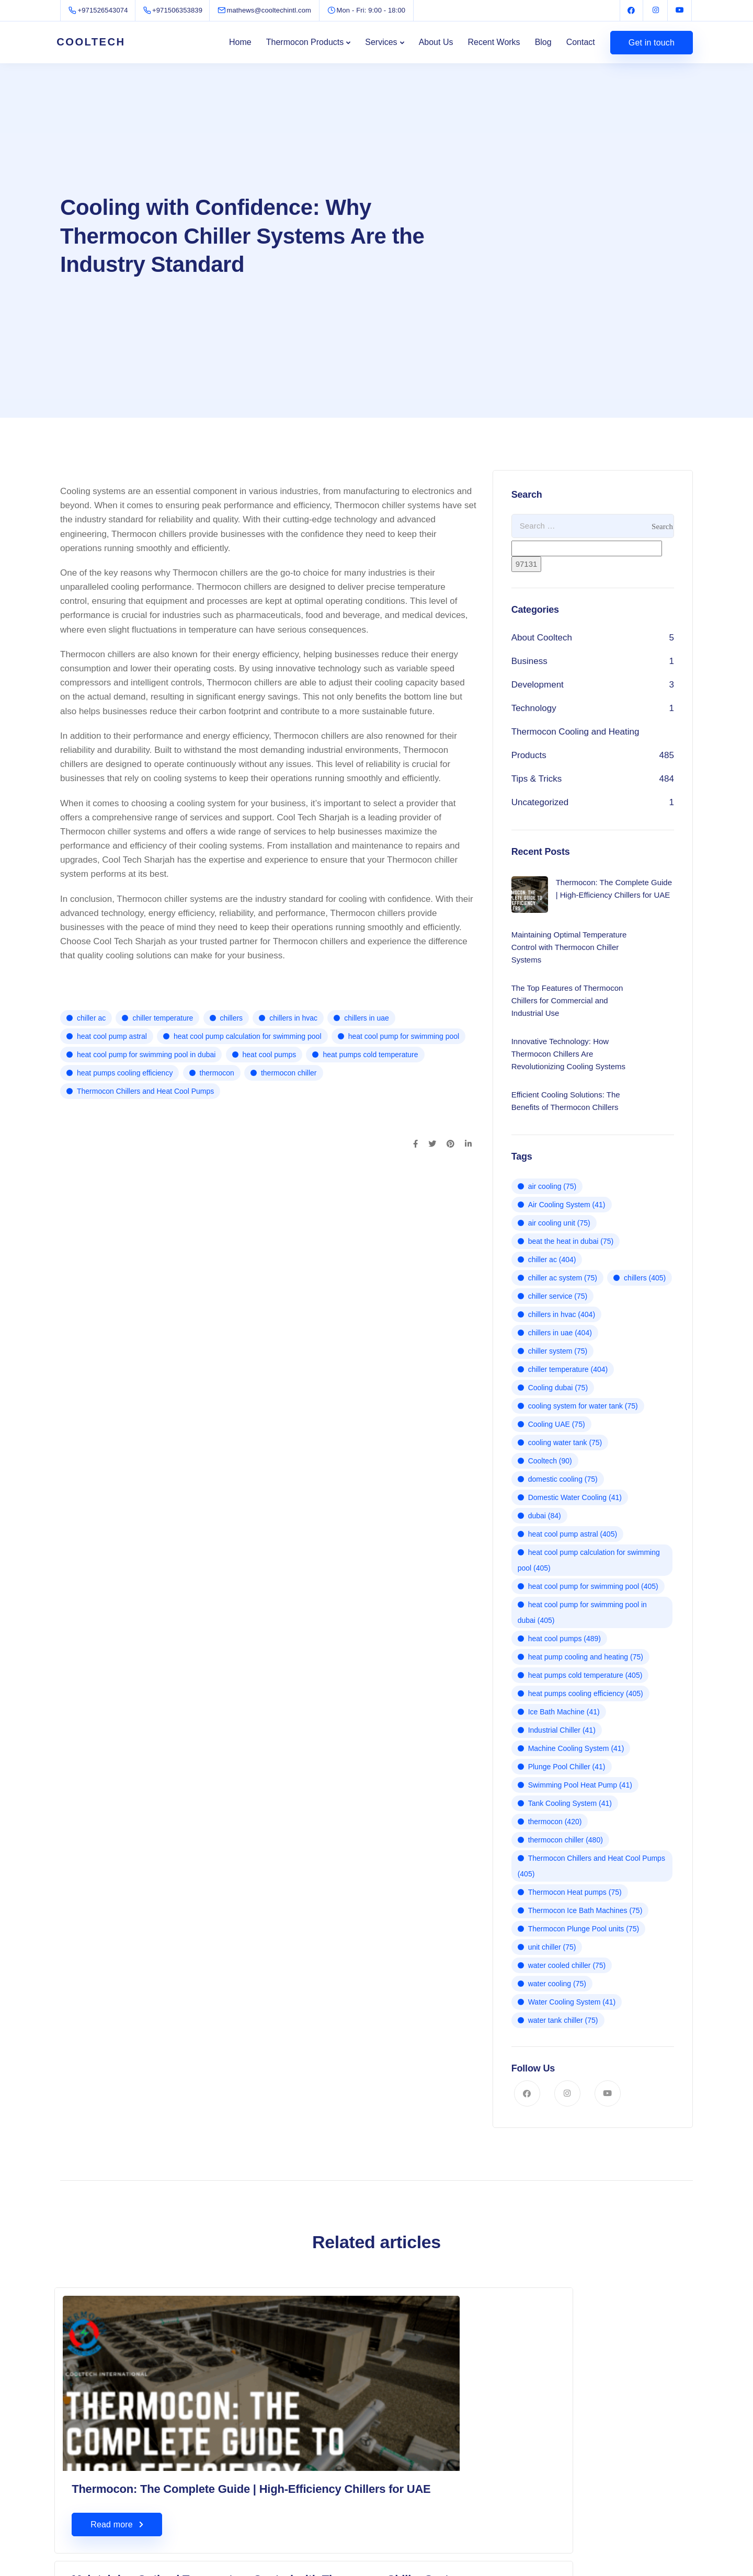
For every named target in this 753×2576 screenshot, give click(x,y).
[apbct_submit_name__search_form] (526, 564)
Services (381, 42)
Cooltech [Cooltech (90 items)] (550, 1461)
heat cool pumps (269, 1054)
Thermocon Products (305, 42)
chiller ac (91, 1018)
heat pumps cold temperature (370, 1054)
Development (537, 685)
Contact (580, 42)
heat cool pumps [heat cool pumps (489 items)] (564, 1638)
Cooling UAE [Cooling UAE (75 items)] (556, 1424)
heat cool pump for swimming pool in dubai (146, 1054)
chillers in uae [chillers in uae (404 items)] (560, 1333)
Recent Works (493, 42)
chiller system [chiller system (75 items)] (558, 1351)
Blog (543, 42)
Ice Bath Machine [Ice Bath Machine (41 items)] (564, 1712)
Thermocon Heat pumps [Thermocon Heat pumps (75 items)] (575, 1892)
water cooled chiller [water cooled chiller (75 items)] (567, 1965)
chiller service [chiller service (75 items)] (558, 1296)
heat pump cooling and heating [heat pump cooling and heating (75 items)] (585, 1657)
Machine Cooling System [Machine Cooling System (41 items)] (576, 1748)
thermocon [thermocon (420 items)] (555, 1821)
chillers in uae (366, 1018)
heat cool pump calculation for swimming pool (247, 1036)
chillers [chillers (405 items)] (645, 1278)
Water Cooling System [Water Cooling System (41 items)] (572, 2002)
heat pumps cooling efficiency (125, 1073)
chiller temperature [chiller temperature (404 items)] (568, 1369)
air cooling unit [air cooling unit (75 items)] (559, 1223)
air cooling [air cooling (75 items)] (552, 1186)
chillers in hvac (293, 1018)
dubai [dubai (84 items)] (544, 1516)
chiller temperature (162, 1018)
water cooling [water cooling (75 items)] (557, 1983)
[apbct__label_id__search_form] (586, 548)
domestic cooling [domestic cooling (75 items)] (563, 1479)
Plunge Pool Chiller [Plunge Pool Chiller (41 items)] (567, 1766)
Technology (533, 708)
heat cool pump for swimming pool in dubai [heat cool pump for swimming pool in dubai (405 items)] (582, 1612)
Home (240, 42)
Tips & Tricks (536, 779)
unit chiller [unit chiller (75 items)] (552, 1947)
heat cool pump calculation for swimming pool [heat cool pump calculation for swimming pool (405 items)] (589, 1560)
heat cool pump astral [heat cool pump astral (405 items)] (572, 1534)
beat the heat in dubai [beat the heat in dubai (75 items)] (570, 1241)
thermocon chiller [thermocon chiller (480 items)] (565, 1840)
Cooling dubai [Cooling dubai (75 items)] (558, 1387)
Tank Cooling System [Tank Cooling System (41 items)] (570, 1803)
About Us (436, 42)
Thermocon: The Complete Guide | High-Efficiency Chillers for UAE (150, 2442)
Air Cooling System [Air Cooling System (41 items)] (567, 1204)
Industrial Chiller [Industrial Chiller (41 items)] (562, 1730)
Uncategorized (540, 802)
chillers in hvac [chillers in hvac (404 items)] (561, 1314)
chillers (231, 1018)
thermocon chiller (289, 1073)
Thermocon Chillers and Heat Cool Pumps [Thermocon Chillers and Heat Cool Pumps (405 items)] (591, 1866)
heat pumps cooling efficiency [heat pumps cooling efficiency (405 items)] (585, 1693)
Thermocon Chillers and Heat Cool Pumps (145, 1091)
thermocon (217, 1073)
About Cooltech (541, 638)
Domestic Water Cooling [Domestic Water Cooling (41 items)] (575, 1497)
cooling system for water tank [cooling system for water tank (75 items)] (583, 1406)
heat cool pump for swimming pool (403, 1036)
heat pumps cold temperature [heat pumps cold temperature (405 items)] (585, 1675)
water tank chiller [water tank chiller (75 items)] (563, 2020)
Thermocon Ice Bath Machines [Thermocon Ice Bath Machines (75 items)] (585, 1910)
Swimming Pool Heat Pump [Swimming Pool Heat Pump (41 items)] (580, 1785)
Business (529, 661)
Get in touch (652, 42)
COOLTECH (97, 42)
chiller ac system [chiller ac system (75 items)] (562, 1278)
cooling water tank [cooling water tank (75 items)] (565, 1442)
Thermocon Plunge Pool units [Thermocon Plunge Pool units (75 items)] (583, 1929)
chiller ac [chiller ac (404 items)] (552, 1259)
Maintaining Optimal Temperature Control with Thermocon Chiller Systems (369, 2320)
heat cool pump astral (112, 1036)
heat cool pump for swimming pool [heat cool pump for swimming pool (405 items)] (593, 1586)
